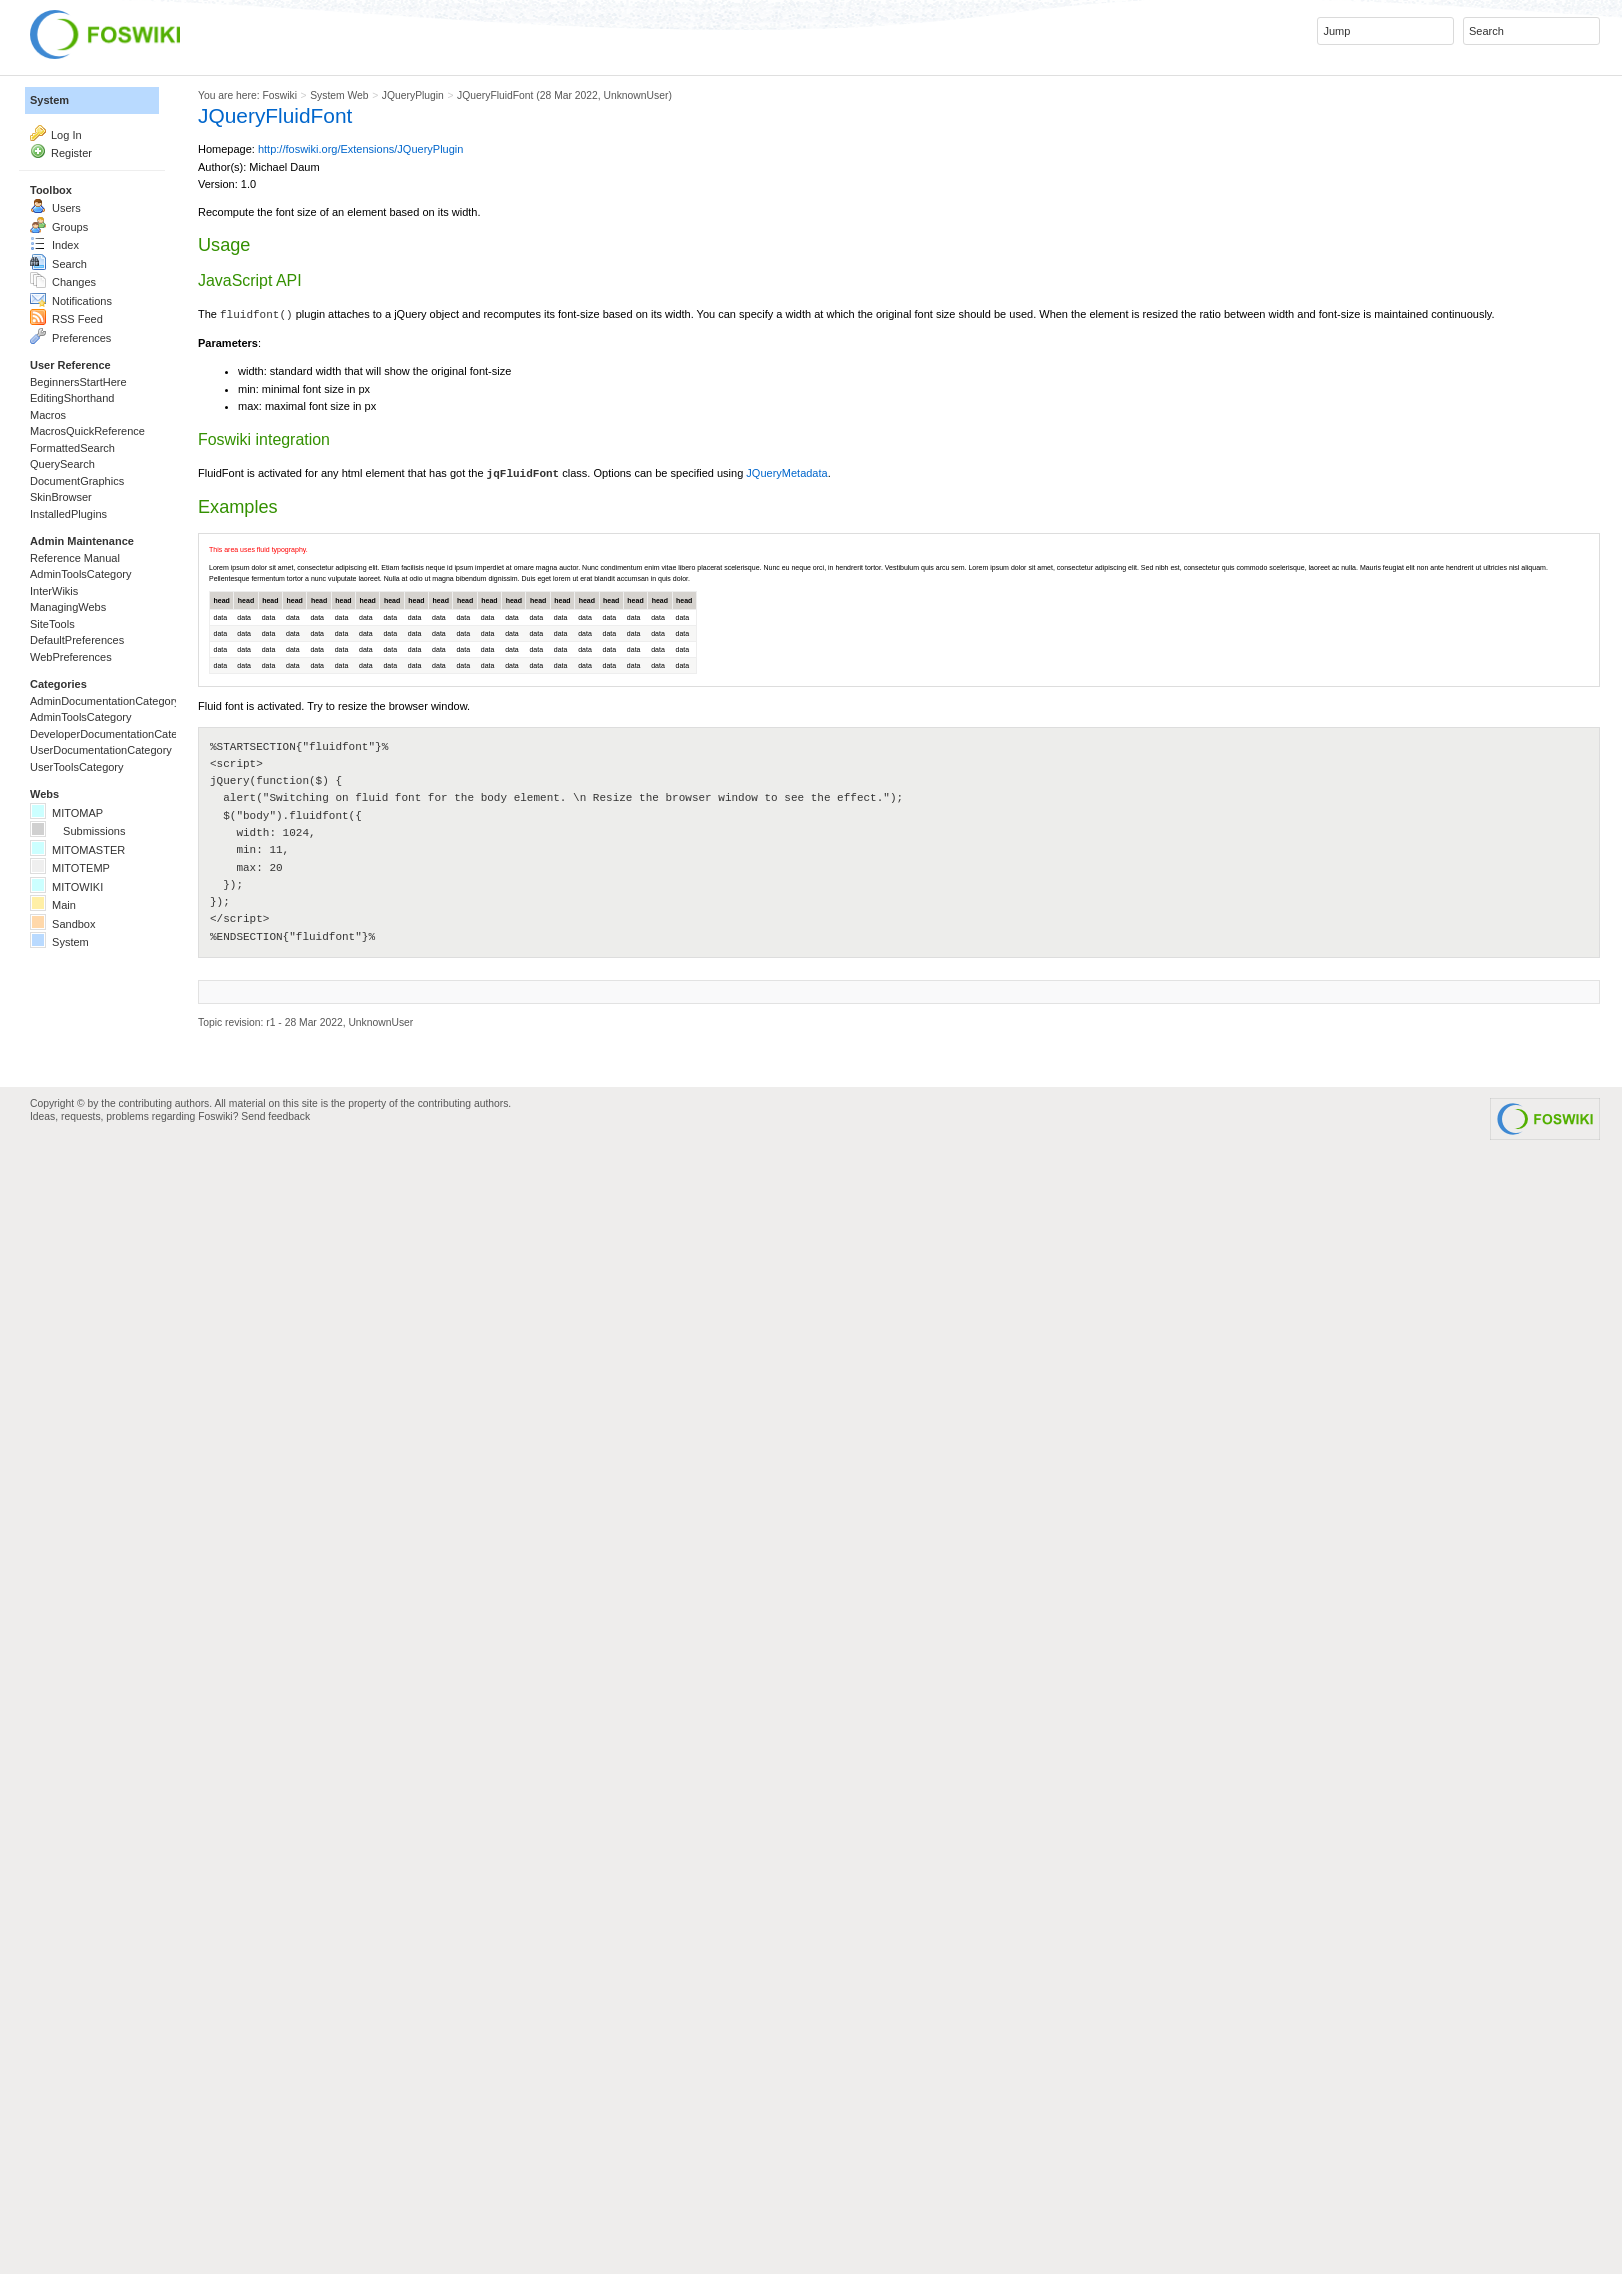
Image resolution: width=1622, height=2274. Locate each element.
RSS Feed (88, 477)
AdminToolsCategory (122, 937)
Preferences (96, 507)
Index (66, 357)
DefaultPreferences (115, 1057)
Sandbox (82, 1547)
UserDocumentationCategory (159, 1257)
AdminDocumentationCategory (166, 1167)
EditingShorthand (106, 617)
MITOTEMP (95, 1457)
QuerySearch (89, 737)
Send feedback (476, 2141)
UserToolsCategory (115, 1287)
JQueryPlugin (750, 111)
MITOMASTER (109, 1427)
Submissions (109, 1397)
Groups (75, 327)
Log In (79, 171)
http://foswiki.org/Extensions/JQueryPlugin (656, 210)
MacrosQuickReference (134, 677)
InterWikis (74, 967)
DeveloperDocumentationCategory (183, 1227)
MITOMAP (89, 1367)
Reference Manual (111, 907)
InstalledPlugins (100, 827)
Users (68, 297)
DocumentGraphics (115, 767)
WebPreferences (104, 1087)
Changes (82, 417)
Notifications (97, 447)
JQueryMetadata (1431, 828)
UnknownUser (1156, 111)
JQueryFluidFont (900, 111)
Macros (63, 647)
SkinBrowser (86, 797)
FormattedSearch (107, 707)
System (65, 116)
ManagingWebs (99, 997)
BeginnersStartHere (118, 587)
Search (74, 387)
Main (64, 1517)
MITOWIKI (89, 1487)
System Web (617, 111)
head (401, 1141)
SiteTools (70, 1027)
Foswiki (508, 111)
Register (88, 201)
